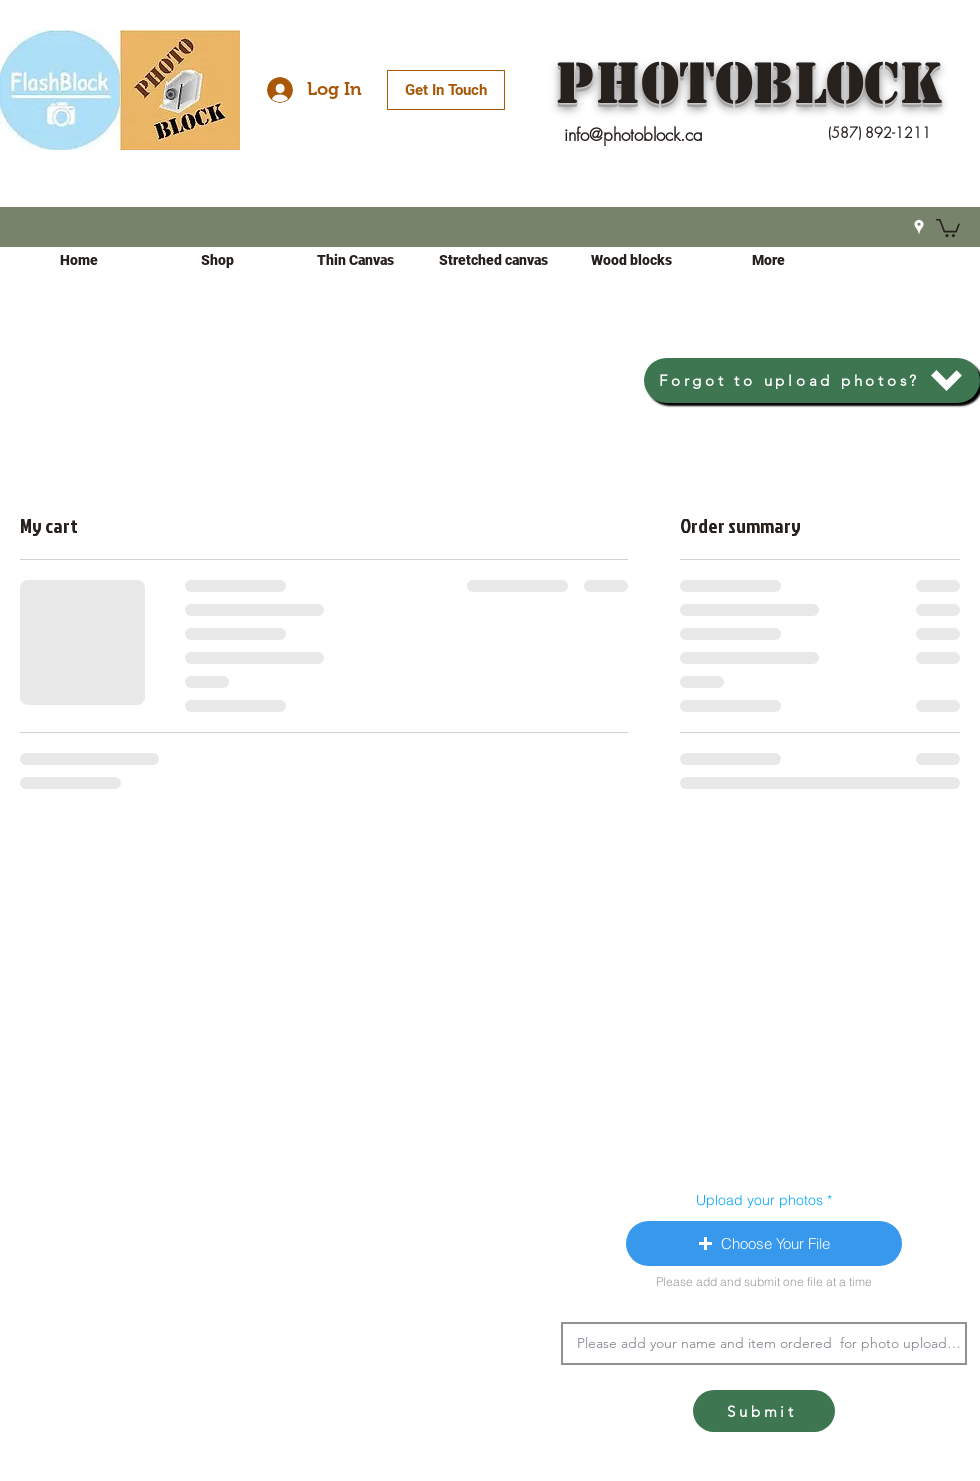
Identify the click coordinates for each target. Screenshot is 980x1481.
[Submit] (764, 1411)
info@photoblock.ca (633, 134)
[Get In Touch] (446, 90)
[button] (948, 227)
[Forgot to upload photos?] (812, 380)
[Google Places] (919, 227)
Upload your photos (759, 1200)
